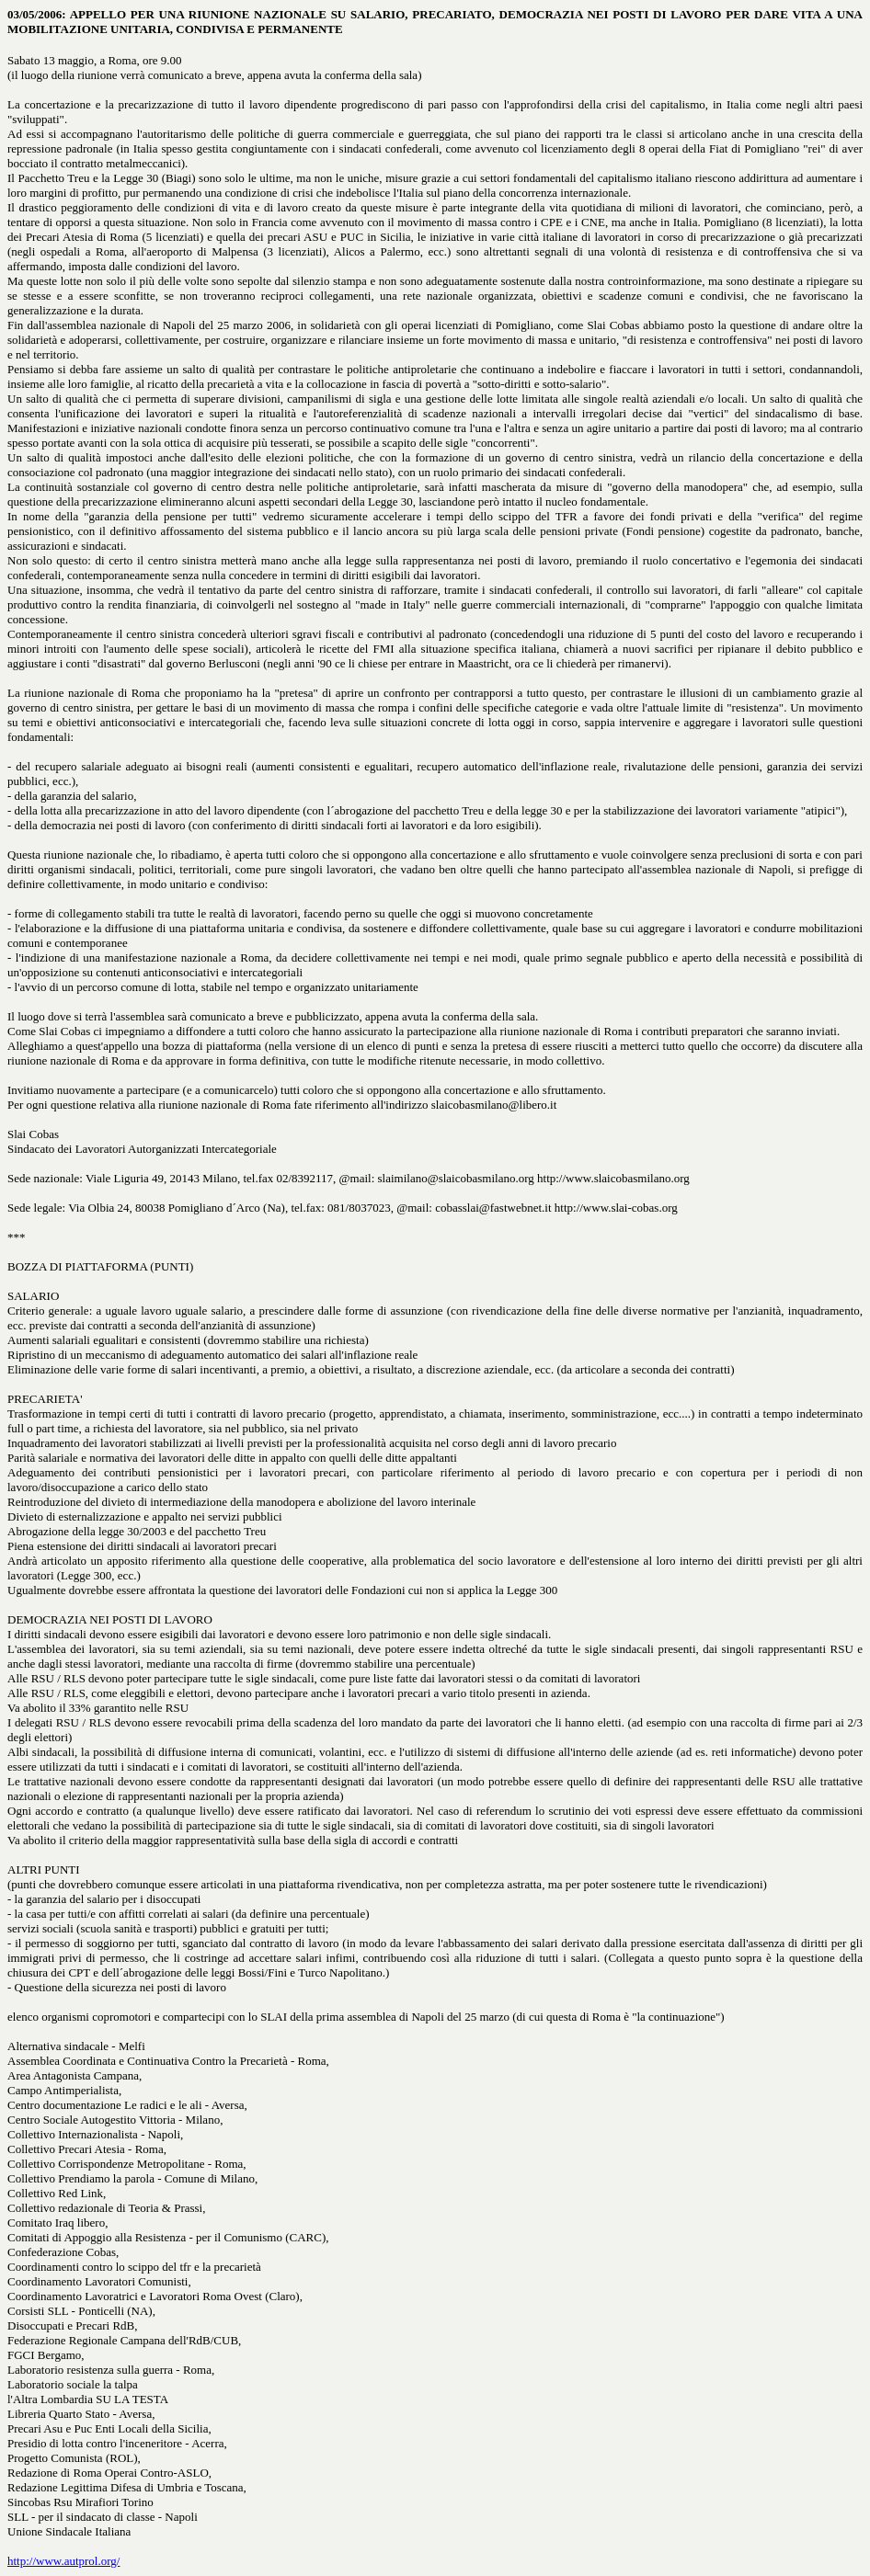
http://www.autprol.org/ (63, 2561)
